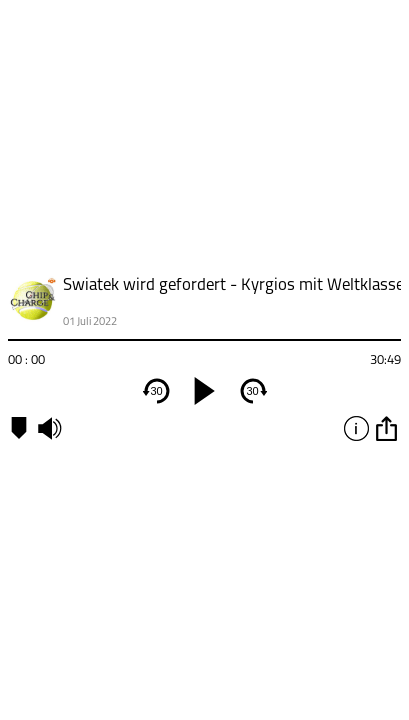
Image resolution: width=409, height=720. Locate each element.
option (386, 428)
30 (156, 391)
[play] (205, 391)
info (356, 428)
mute (49, 428)
